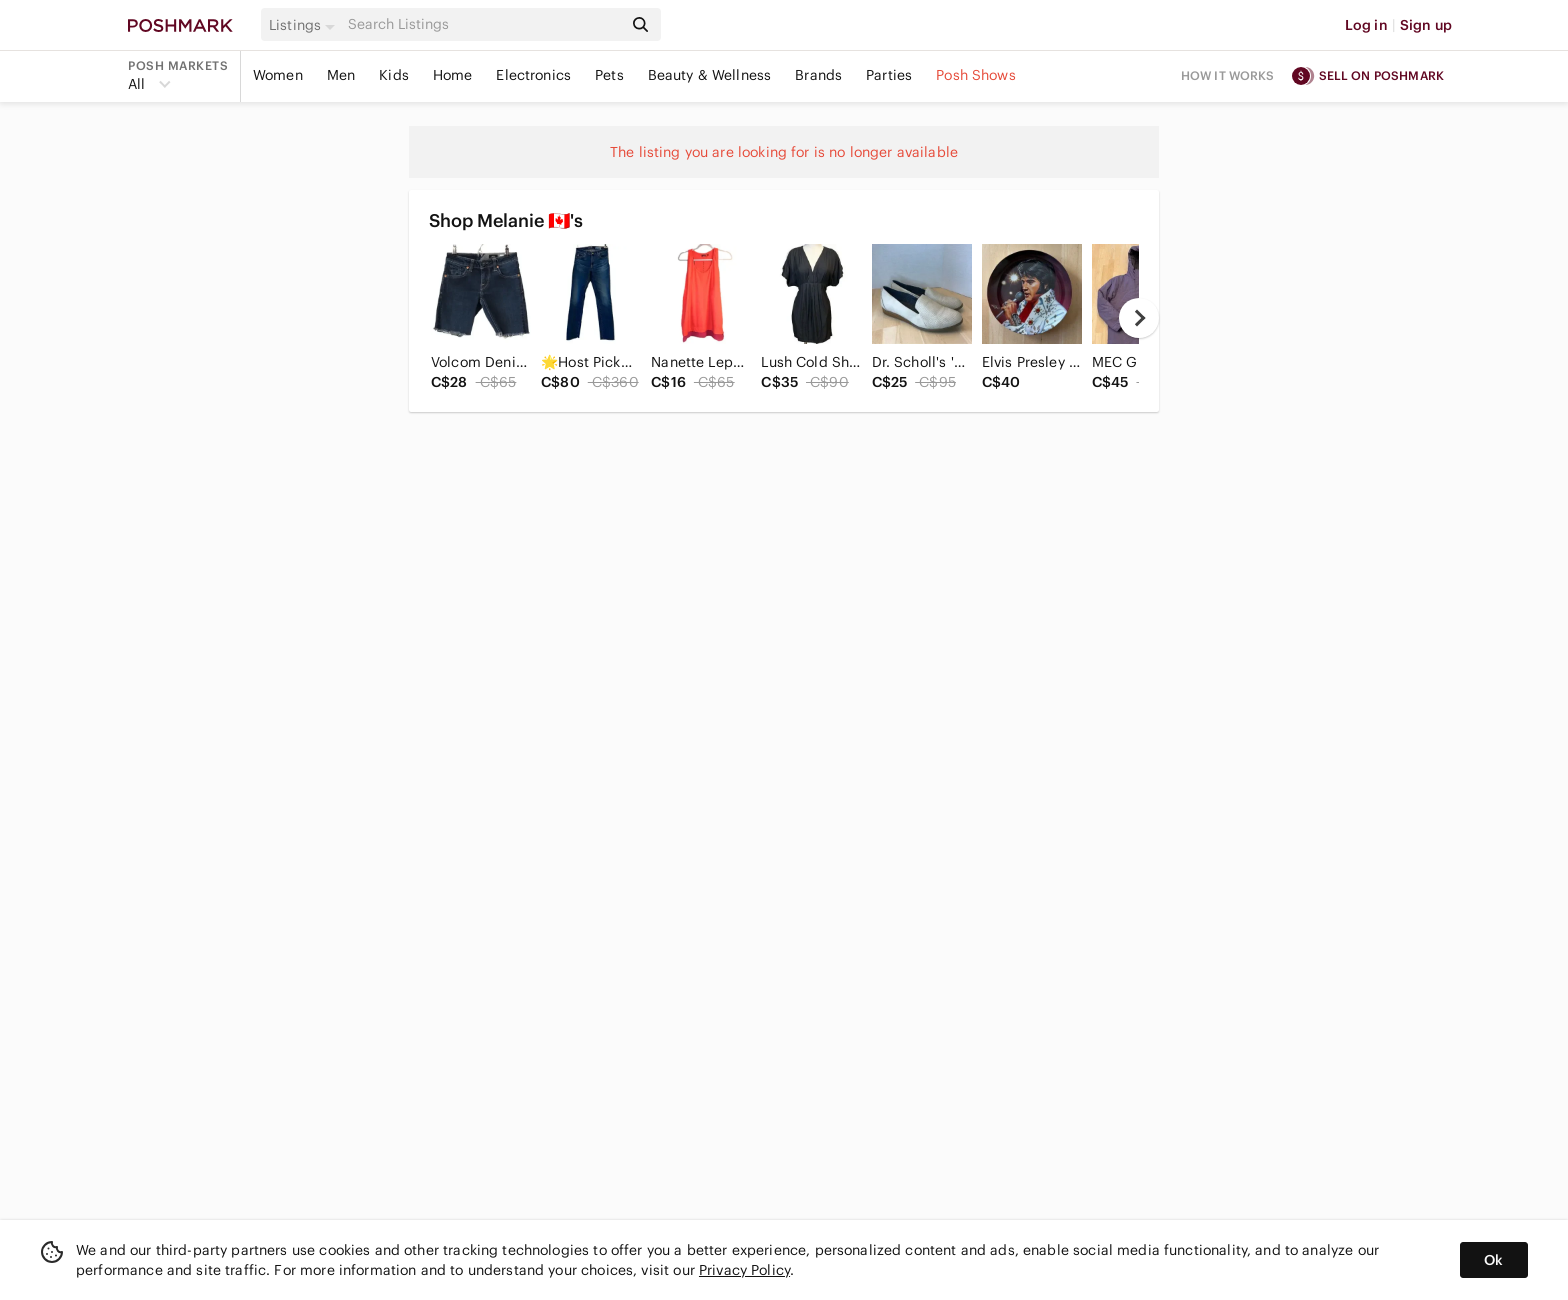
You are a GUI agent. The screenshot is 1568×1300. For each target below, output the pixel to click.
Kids (394, 75)
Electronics (533, 75)
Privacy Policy (744, 1270)
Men (341, 75)
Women (278, 75)
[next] (1139, 318)
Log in (1366, 25)
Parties (889, 75)
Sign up (1426, 25)
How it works (1228, 75)
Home (453, 75)
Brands (818, 75)
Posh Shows (976, 75)
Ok (1493, 1260)
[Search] (483, 24)
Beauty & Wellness (710, 75)
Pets (609, 75)
